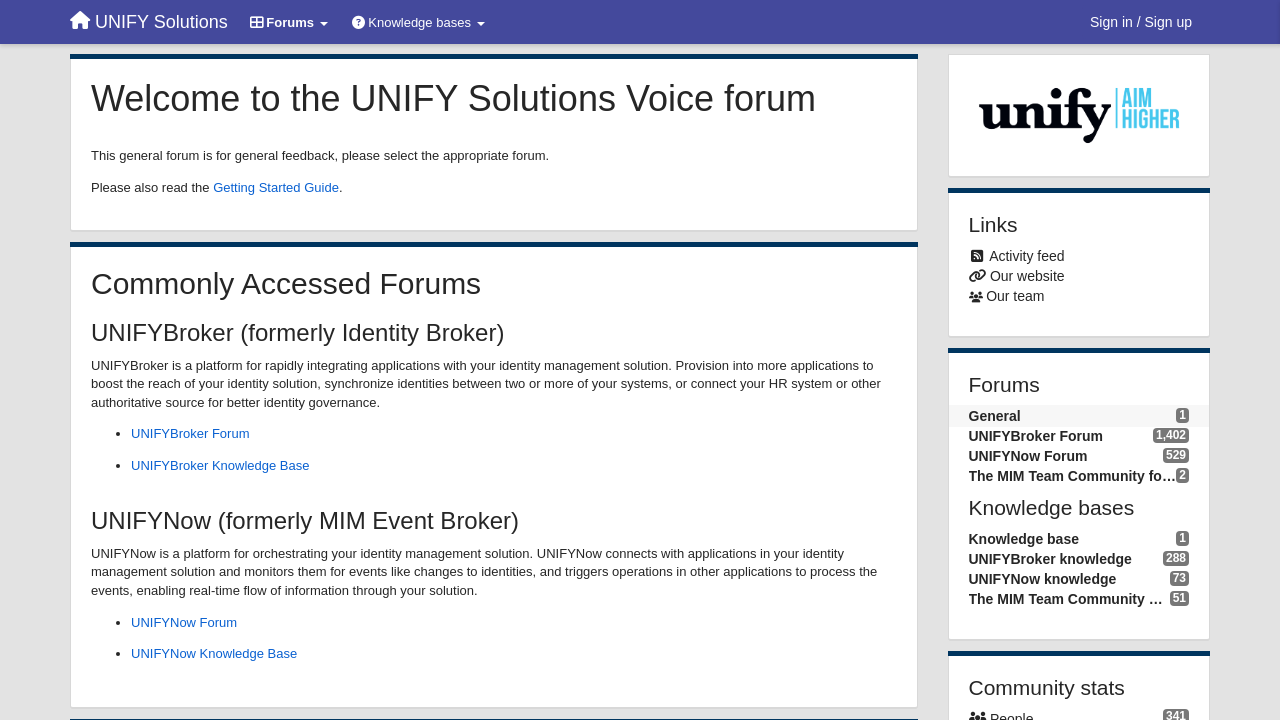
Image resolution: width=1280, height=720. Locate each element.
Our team (1015, 296)
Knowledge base (1024, 539)
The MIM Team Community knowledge (1069, 599)
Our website (1027, 276)
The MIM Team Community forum (1073, 476)
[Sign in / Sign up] (1141, 22)
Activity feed (1026, 256)
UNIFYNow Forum (184, 622)
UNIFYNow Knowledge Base (214, 653)
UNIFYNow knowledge (1043, 579)
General (995, 416)
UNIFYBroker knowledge (1050, 559)
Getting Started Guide (276, 187)
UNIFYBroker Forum (190, 433)
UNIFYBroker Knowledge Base (220, 465)
